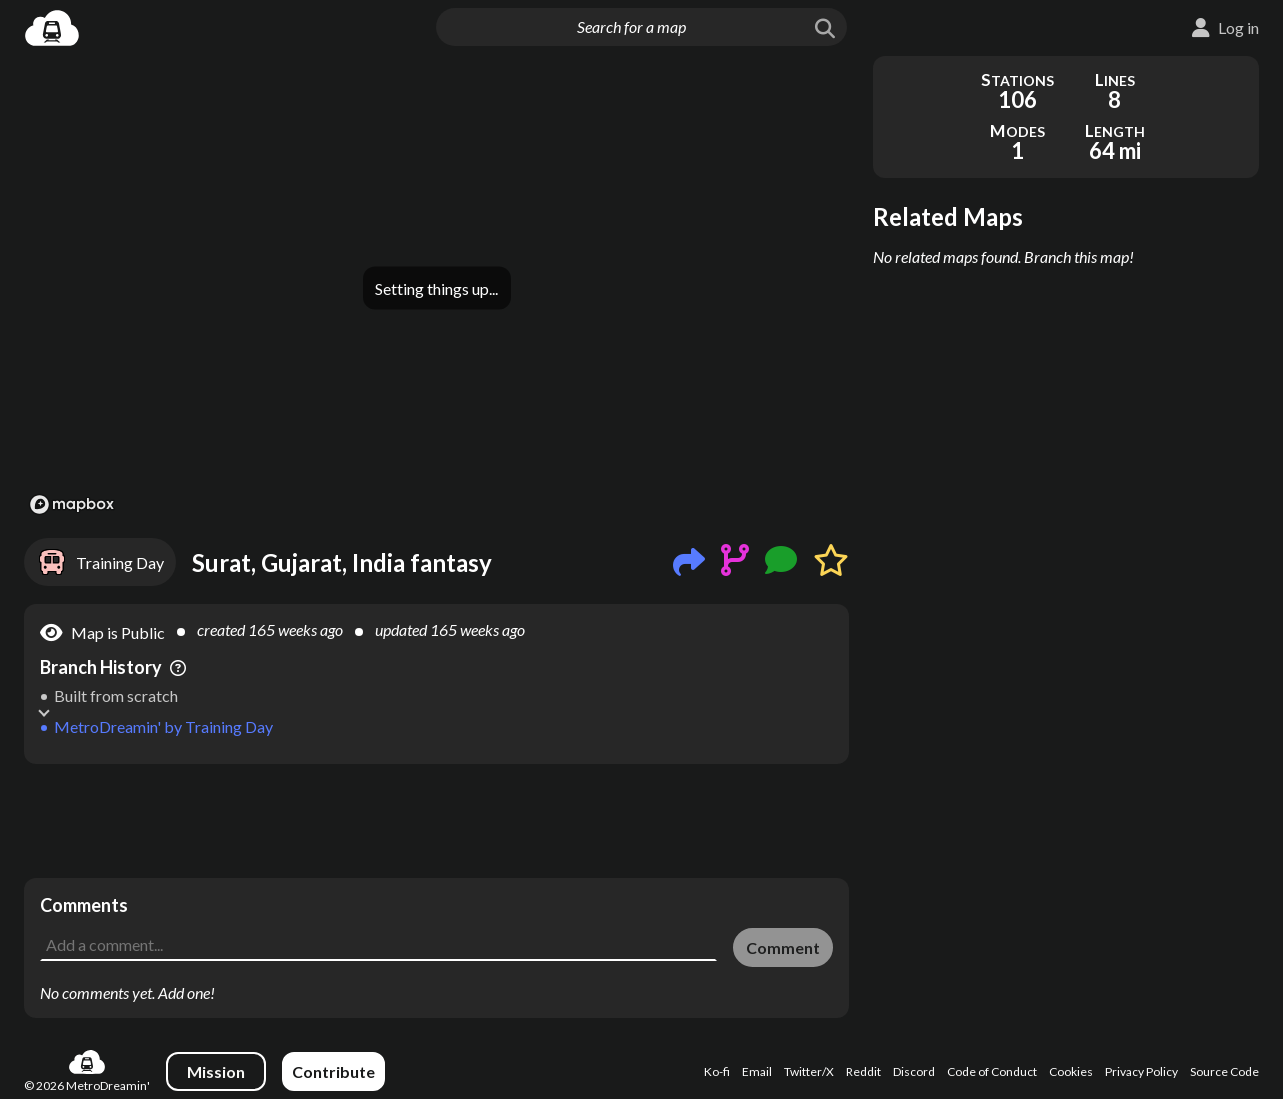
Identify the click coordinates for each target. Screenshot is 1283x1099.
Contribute (333, 1071)
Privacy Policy (1141, 1071)
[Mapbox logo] (72, 504)
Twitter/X (809, 1071)
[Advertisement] (436, 821)
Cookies (1071, 1071)
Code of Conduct (992, 1071)
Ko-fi (717, 1071)
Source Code (1224, 1071)
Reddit (863, 1071)
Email (757, 1071)
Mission (216, 1071)
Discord (914, 1071)
